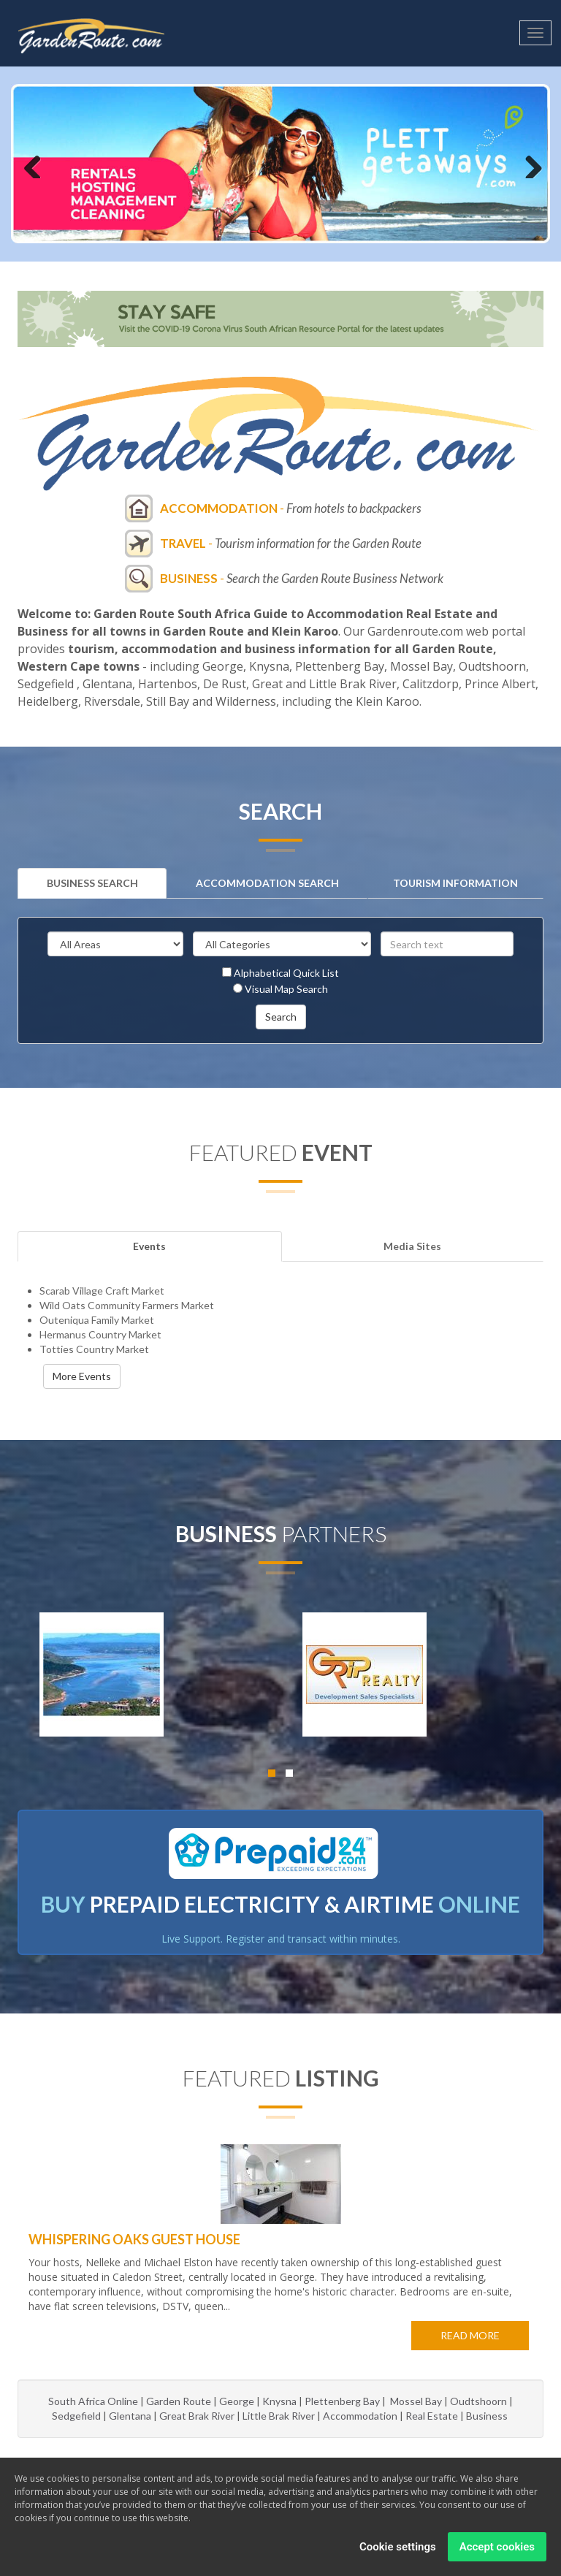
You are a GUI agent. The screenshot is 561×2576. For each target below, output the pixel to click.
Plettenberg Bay (342, 2401)
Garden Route (178, 2401)
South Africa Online (93, 2401)
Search (281, 1016)
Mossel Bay (416, 2401)
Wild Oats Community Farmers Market (126, 1305)
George (236, 2401)
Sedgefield (76, 2415)
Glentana (130, 2415)
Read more (470, 2335)
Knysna (279, 2401)
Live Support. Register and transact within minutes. (280, 1939)
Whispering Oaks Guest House (134, 2239)
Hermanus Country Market (100, 1334)
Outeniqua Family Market (96, 1320)
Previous (32, 163)
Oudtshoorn (478, 2401)
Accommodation (360, 2415)
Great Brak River (196, 2415)
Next (528, 163)
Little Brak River (279, 2415)
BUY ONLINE (280, 1904)
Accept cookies (497, 2546)
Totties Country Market (94, 1349)
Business (488, 2415)
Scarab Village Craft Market (101, 1290)
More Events (82, 1376)
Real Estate (431, 2415)
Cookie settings (397, 2546)
